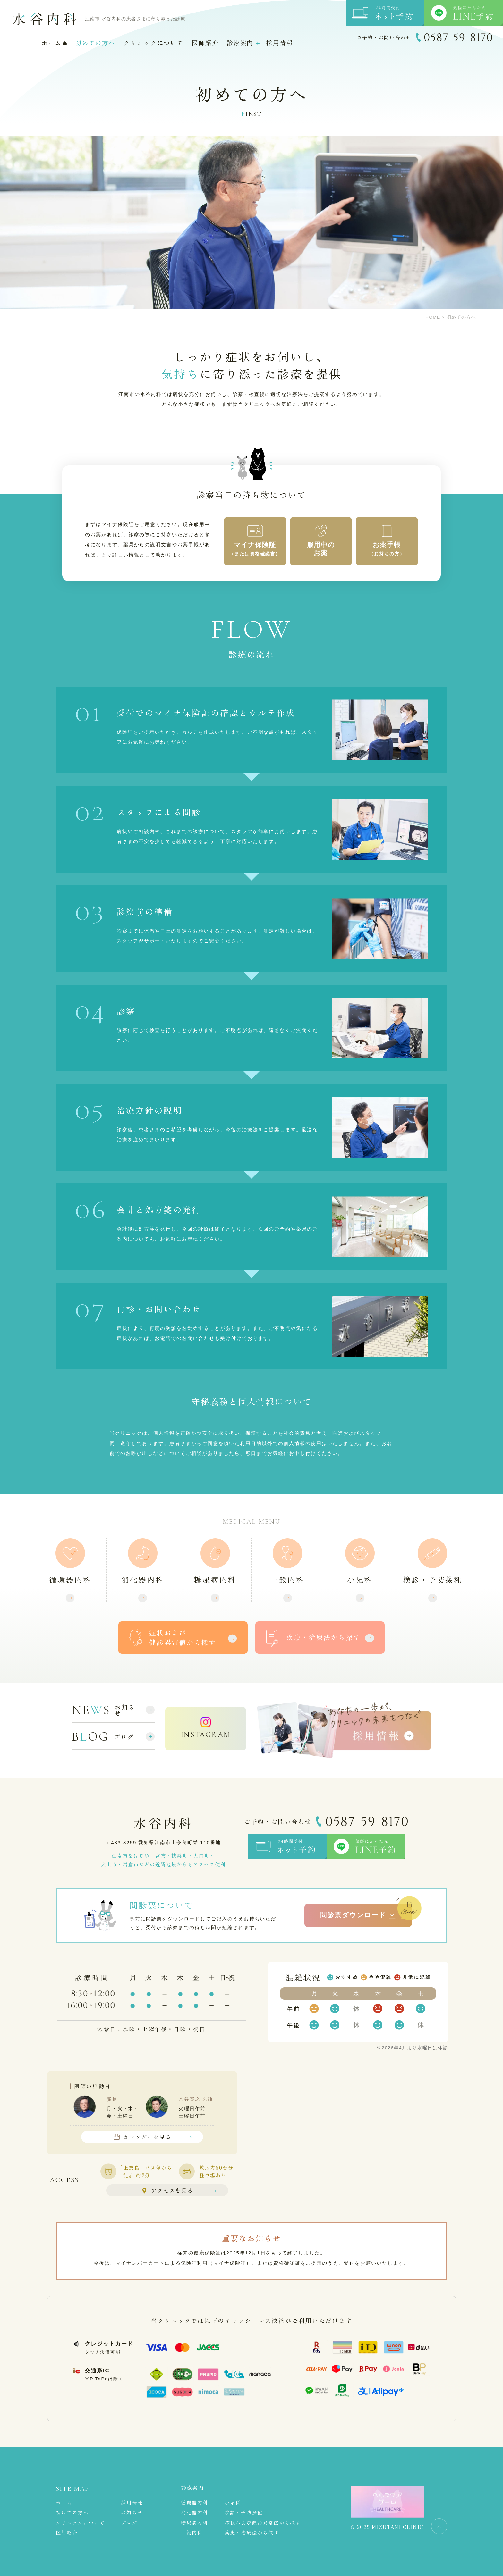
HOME (432, 317)
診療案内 (240, 43)
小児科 (359, 1579)
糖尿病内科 (215, 1579)
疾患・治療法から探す (252, 2532)
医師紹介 (205, 43)
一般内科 (287, 1579)
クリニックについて (154, 43)
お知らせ (125, 1710)
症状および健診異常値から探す (263, 2522)
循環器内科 (70, 1579)
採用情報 (279, 43)
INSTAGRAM (206, 1734)
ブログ (124, 1736)
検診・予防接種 (432, 1579)
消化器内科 (143, 1579)
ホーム (54, 43)
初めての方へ (95, 43)
